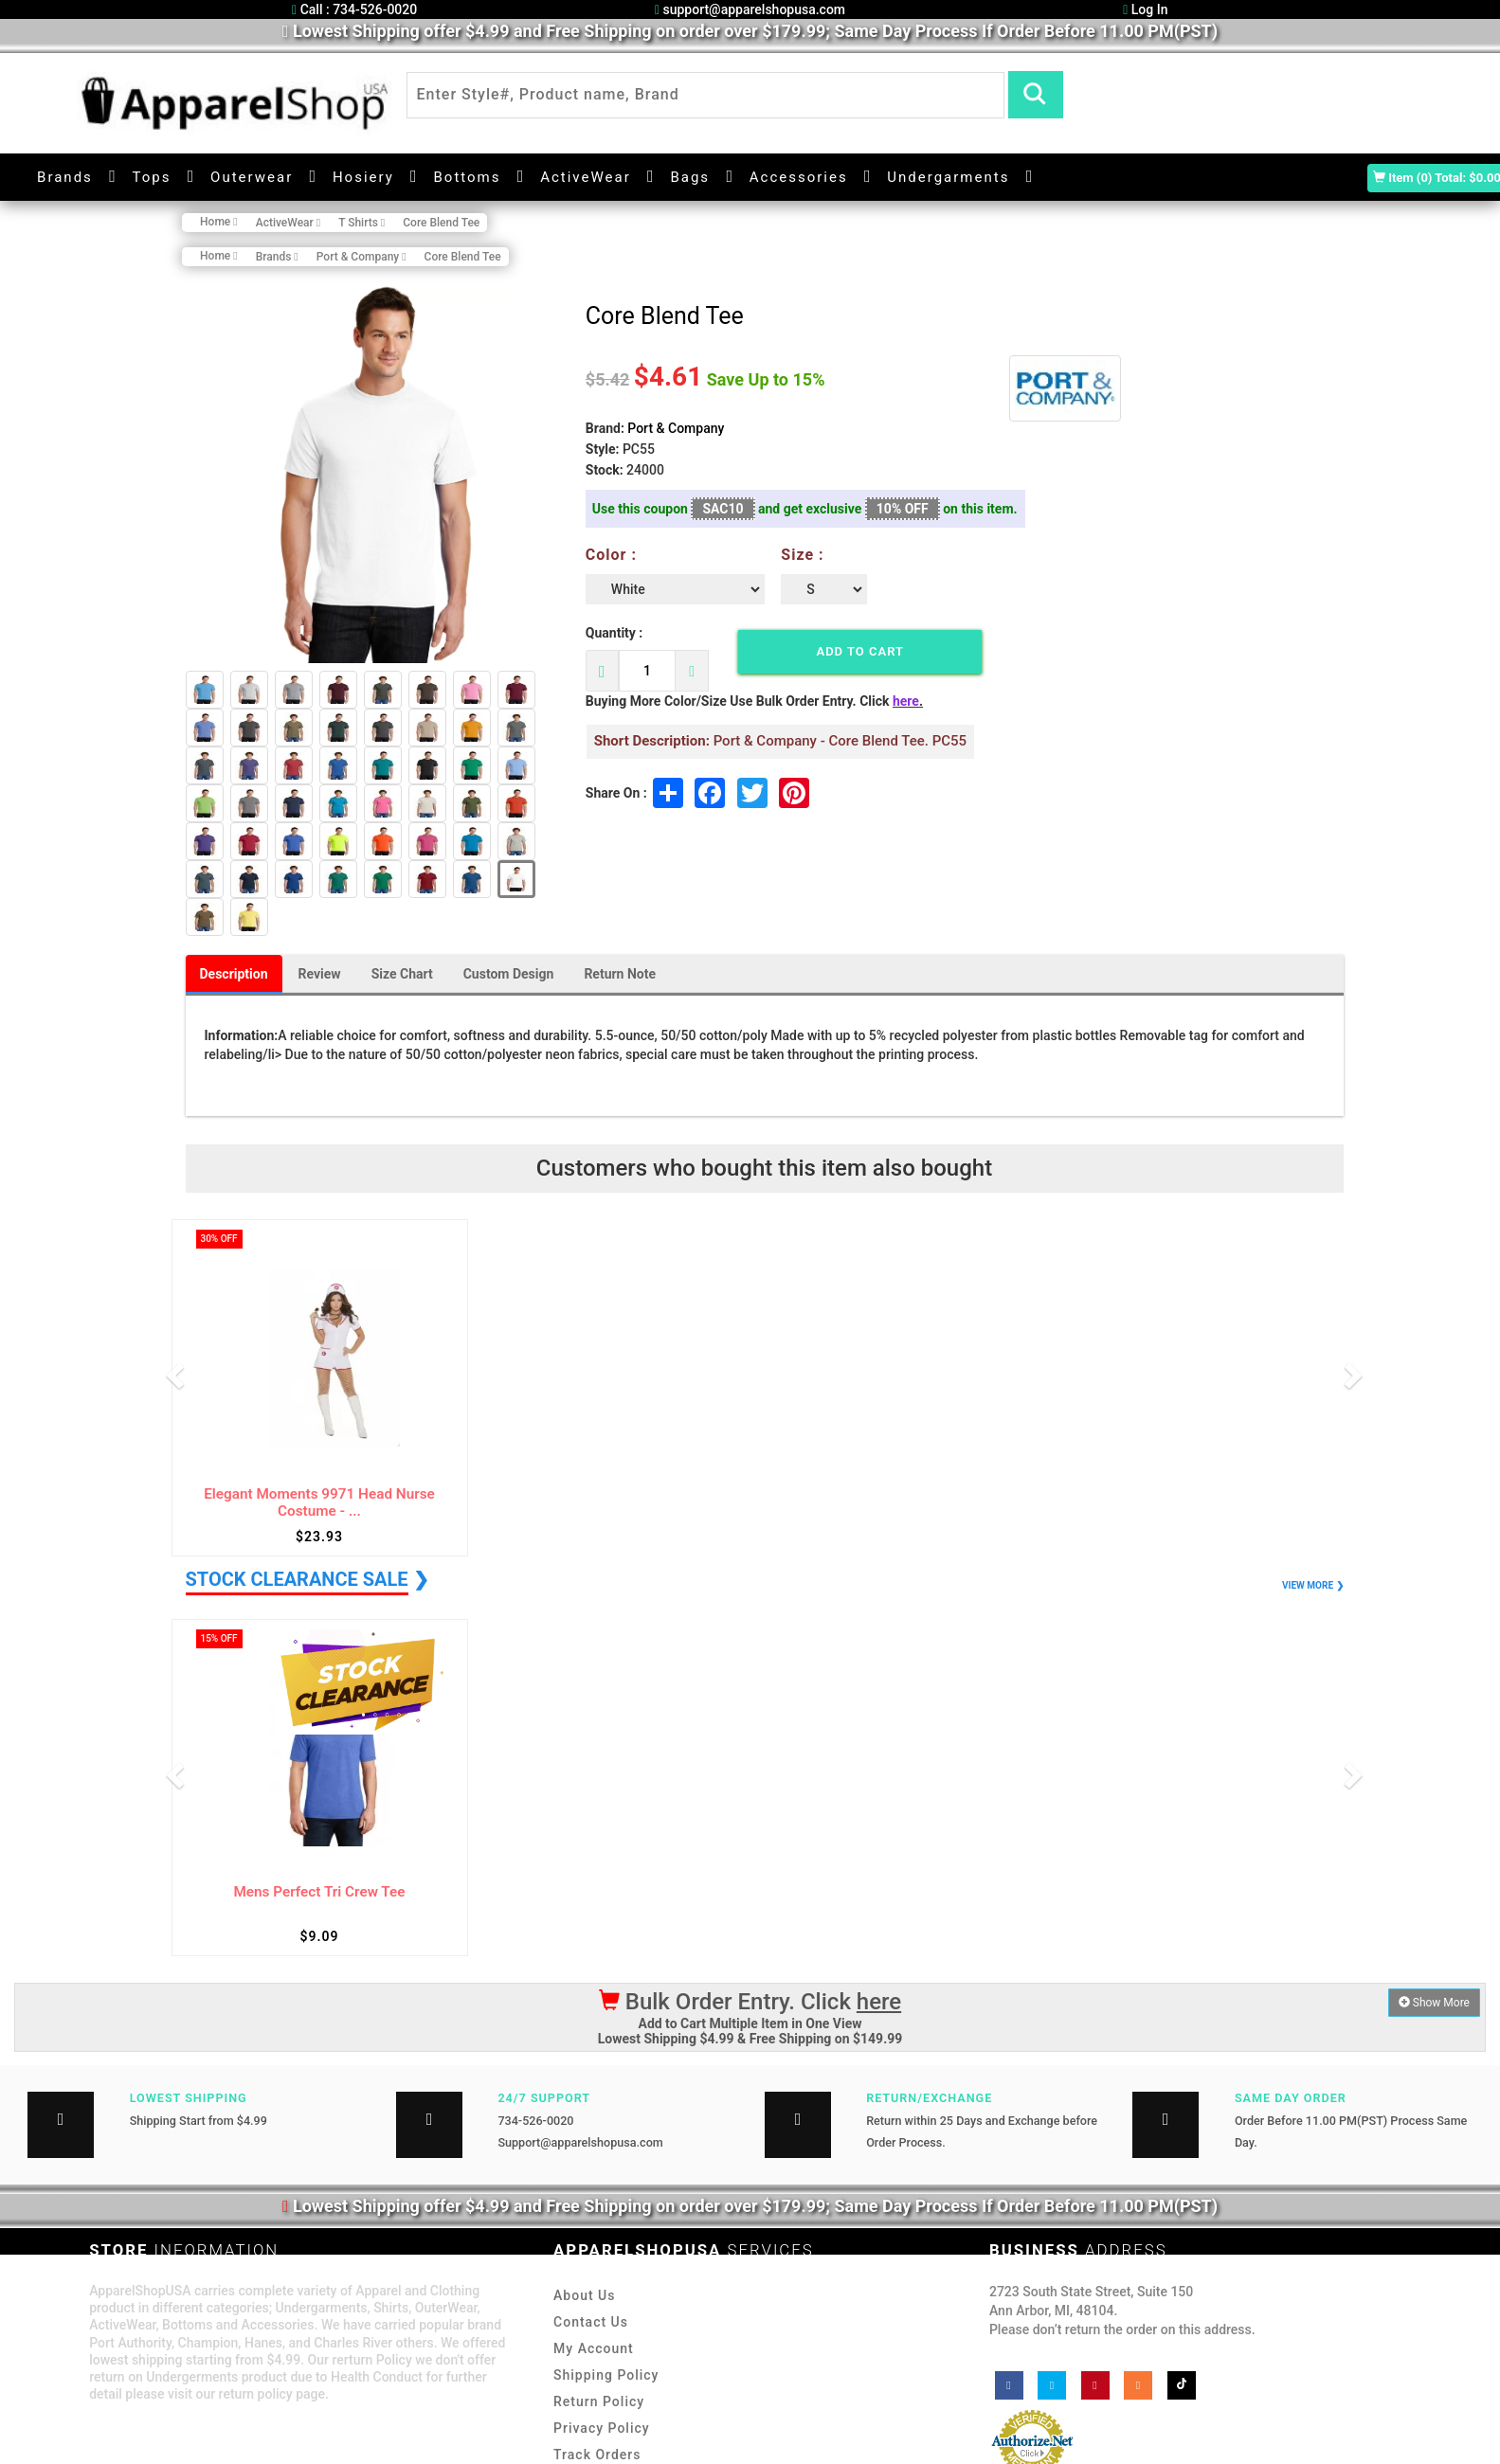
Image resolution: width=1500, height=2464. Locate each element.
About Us (584, 2295)
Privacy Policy (601, 2428)
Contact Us (590, 2321)
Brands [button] (65, 177)
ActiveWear (585, 177)
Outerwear (251, 177)
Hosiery (363, 177)
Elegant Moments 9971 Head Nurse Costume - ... (319, 1502)
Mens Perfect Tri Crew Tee (319, 1892)
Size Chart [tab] (402, 973)
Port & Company (675, 428)
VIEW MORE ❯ (1312, 1585)
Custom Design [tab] (508, 973)
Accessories (799, 177)
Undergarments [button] (948, 177)
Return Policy (598, 2401)
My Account (593, 2348)
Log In (1145, 9)
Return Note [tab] (620, 973)
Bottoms (466, 177)
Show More (1434, 2002)
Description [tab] (234, 973)
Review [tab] (319, 973)
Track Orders (597, 2454)
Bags (690, 177)
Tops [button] (152, 177)
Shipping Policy (606, 2375)
